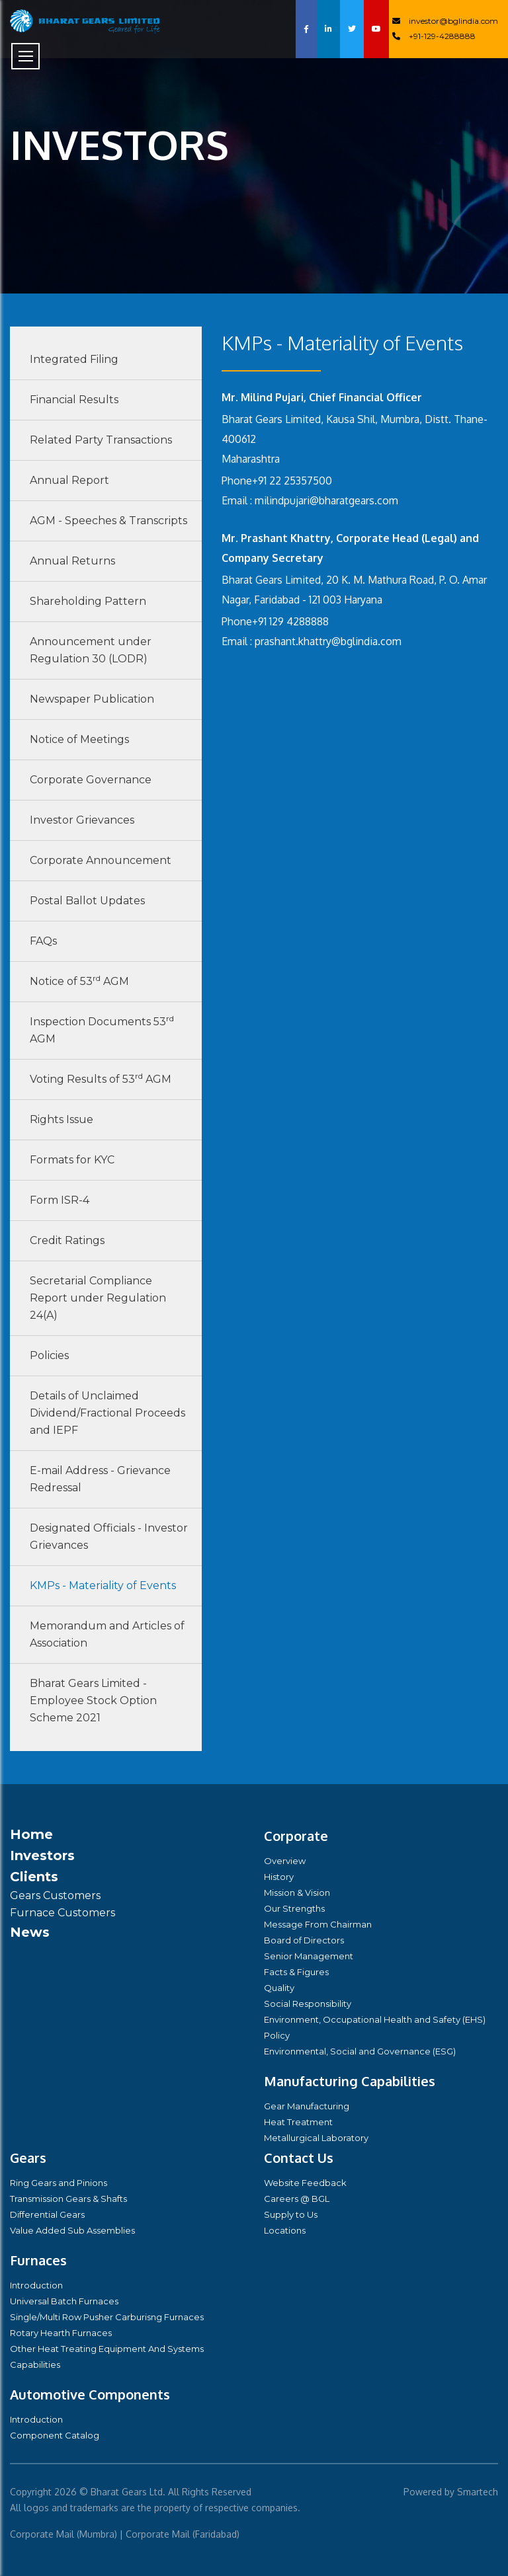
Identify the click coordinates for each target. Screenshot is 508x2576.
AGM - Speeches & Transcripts (108, 520)
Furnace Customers (62, 1912)
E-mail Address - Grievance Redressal (100, 1479)
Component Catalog (54, 2435)
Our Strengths (294, 1908)
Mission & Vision (297, 1892)
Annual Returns (72, 561)
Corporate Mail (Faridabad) (182, 2534)
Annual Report (69, 480)
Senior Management (308, 1956)
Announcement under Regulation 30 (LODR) (90, 650)
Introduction (36, 2285)
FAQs (43, 941)
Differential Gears (47, 2214)
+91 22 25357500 (292, 480)
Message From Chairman (318, 1924)
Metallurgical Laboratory (316, 2137)
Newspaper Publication (92, 699)
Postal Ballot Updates (87, 900)
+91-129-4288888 (434, 36)
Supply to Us (291, 2214)
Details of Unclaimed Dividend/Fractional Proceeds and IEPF (107, 1412)
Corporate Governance (90, 779)
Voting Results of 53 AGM (100, 1078)
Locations (285, 2230)
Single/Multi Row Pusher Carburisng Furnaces (107, 2317)
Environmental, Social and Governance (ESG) (360, 2051)
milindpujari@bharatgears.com (326, 500)
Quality (279, 1987)
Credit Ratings (67, 1240)
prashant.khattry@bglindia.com (328, 641)
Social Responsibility (307, 2003)
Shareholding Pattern (88, 601)
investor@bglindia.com (445, 21)
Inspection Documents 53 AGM (102, 1029)
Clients (34, 1877)
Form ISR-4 (59, 1200)
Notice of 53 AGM (79, 980)
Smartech (477, 2491)
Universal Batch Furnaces (64, 2301)
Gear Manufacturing (306, 2106)
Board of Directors (304, 1940)
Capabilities (35, 2364)
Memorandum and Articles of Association (107, 1634)
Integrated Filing (74, 359)
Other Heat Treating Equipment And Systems (107, 2348)
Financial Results (74, 399)
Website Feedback (305, 2182)
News (30, 1932)
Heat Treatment (298, 2122)
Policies (49, 1355)
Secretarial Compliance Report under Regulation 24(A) (98, 1297)
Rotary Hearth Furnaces (61, 2332)
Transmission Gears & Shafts (68, 2198)
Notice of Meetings (79, 739)
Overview (285, 1860)
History (279, 1876)
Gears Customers (55, 1895)
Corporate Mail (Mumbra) (63, 2534)
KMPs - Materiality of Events (103, 1585)
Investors (42, 1855)
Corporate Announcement (100, 860)
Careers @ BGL (296, 2198)
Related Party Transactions (101, 440)
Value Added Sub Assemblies (72, 2230)
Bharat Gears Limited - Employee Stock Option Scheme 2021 (93, 1700)
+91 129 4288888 (290, 621)
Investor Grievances (82, 820)
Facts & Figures (296, 1972)
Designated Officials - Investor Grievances (109, 1536)
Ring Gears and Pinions (58, 2182)
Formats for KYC (72, 1159)
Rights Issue (61, 1119)
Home (31, 1834)
